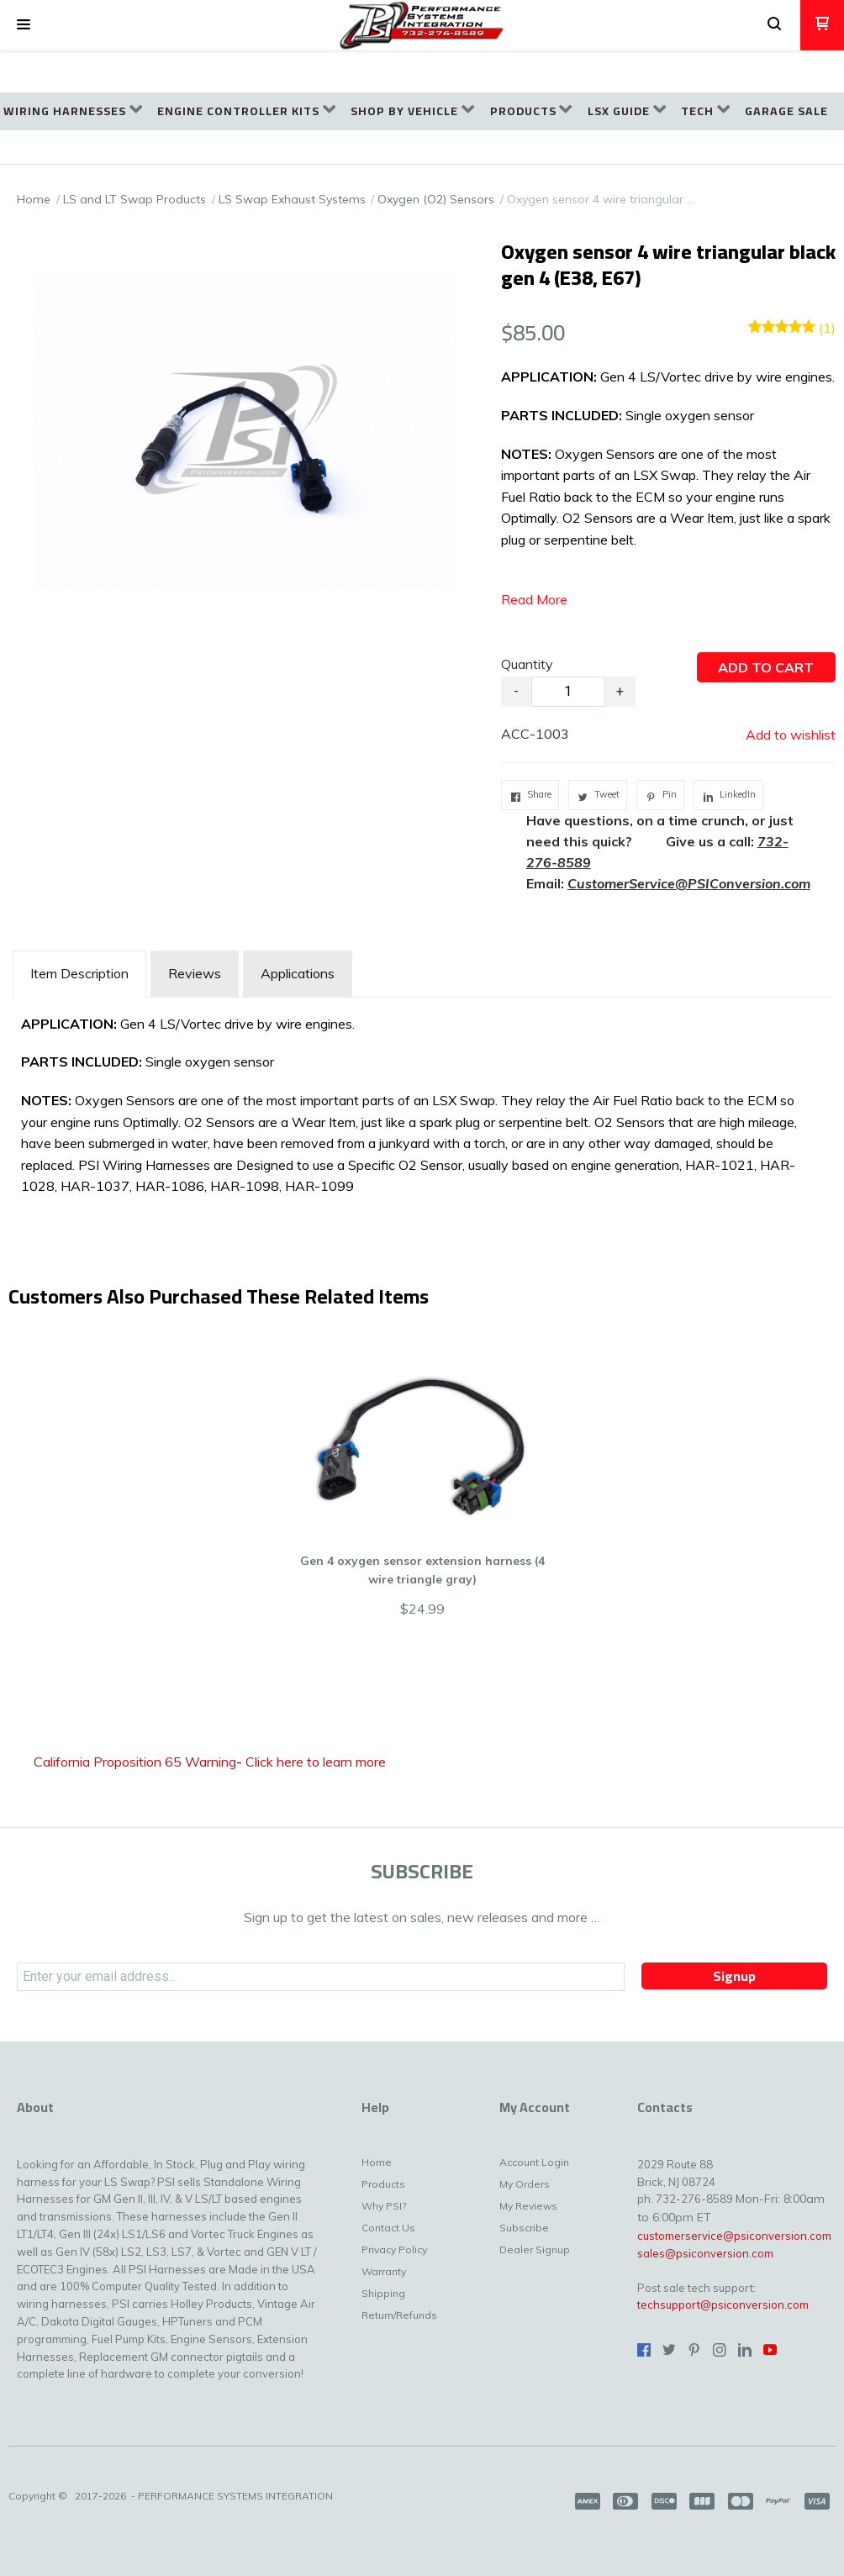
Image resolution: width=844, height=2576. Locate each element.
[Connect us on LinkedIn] (745, 2350)
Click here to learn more (315, 1761)
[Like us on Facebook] (644, 2350)
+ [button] (620, 691)
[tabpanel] (422, 1110)
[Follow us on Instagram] (719, 2350)
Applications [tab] (298, 973)
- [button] (516, 691)
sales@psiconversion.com (705, 2253)
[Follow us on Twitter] (669, 2350)
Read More (534, 599)
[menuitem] (72, 111)
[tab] (79, 974)
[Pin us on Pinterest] (694, 2350)
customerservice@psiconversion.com (734, 2235)
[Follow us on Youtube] (770, 2350)
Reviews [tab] (194, 973)
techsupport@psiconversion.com (723, 2304)
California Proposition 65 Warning (135, 1761)
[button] (23, 25)
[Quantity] (568, 692)
